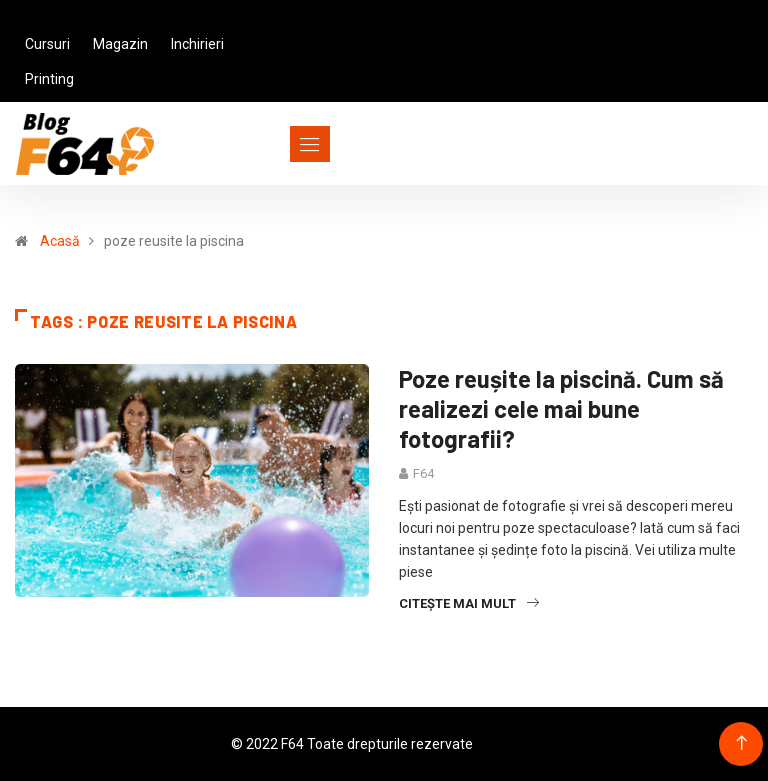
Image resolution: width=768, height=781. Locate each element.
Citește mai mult (469, 603)
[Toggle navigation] (273, 144)
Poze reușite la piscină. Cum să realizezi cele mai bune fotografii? (561, 408)
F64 (423, 473)
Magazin (120, 44)
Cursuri (47, 44)
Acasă (60, 241)
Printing (49, 79)
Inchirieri (197, 44)
